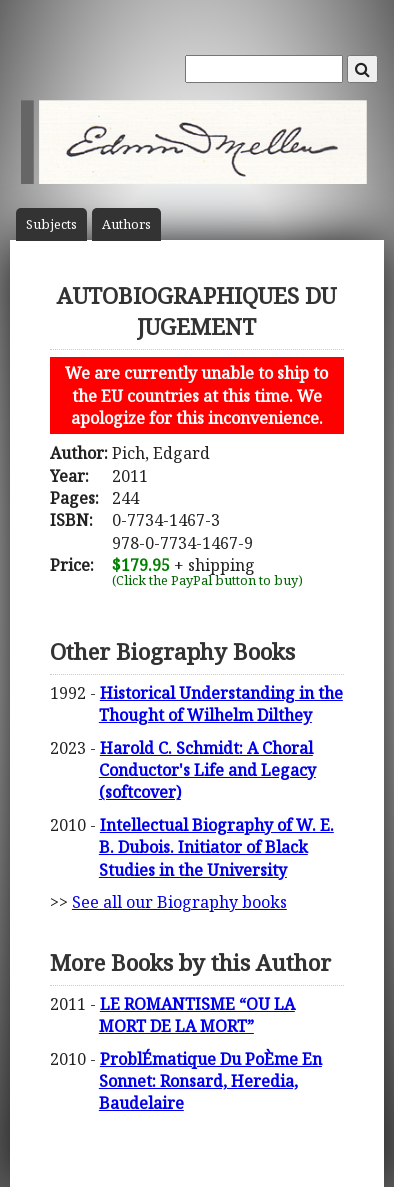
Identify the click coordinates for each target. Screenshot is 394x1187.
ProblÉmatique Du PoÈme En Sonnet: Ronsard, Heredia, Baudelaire (210, 1081)
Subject (51, 224)
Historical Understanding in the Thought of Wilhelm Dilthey (221, 704)
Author (126, 224)
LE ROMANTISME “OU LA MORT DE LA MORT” (197, 1015)
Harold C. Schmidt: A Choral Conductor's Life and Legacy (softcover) (207, 770)
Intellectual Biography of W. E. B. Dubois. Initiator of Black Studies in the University (216, 847)
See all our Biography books (179, 902)
